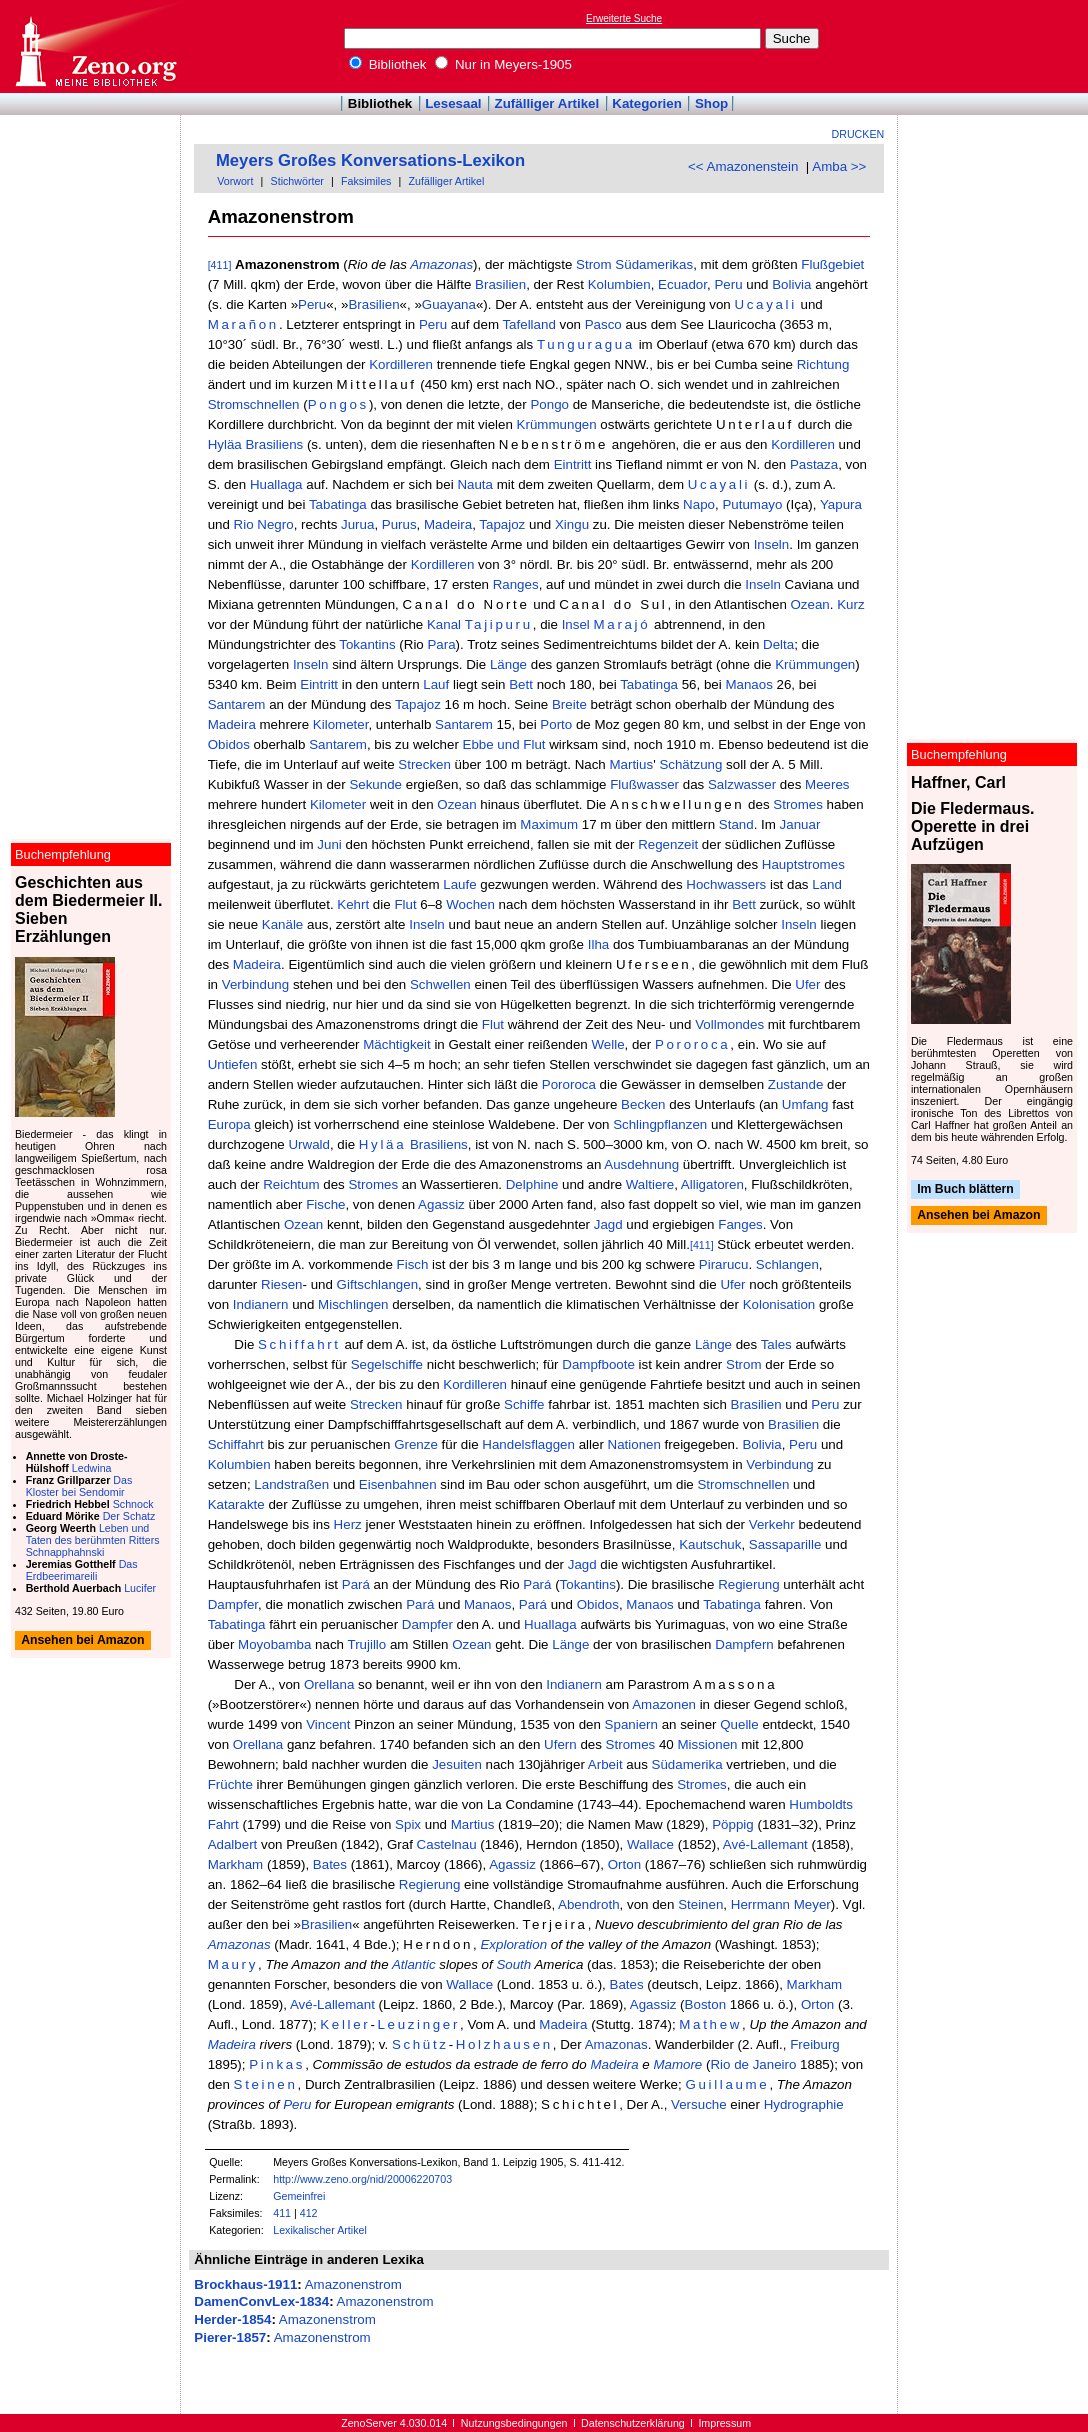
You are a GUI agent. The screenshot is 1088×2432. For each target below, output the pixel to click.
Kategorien (647, 103)
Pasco (603, 324)
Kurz (850, 604)
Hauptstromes (803, 864)
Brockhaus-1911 (245, 2284)
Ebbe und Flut (504, 744)
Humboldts (821, 1804)
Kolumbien (619, 284)
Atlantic (414, 1964)
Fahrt (223, 1824)
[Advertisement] (996, 46)
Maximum (549, 824)
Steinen (700, 1904)
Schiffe (524, 1404)
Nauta (475, 484)
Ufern (560, 1744)
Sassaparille (785, 1544)
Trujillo (366, 1644)
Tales (776, 1344)
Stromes (798, 804)
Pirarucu (724, 1264)
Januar (800, 824)
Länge (508, 664)
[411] (220, 265)
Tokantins (367, 644)
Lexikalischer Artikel (320, 2230)
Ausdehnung (641, 1164)
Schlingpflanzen (660, 1124)
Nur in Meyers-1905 (503, 64)
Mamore (677, 2064)
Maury (233, 1964)
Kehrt (353, 904)
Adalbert (233, 1844)
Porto (556, 724)
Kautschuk (710, 1544)
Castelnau (447, 1844)
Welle (607, 1044)
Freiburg (815, 2044)
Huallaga (276, 484)
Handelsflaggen (528, 1444)
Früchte (230, 1784)
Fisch (413, 1264)
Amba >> (839, 166)
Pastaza (814, 464)
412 (309, 2213)
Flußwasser (644, 784)
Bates (330, 1864)
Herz (348, 1524)
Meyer (812, 1904)
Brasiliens (274, 444)
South (513, 1964)
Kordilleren (401, 364)
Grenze (416, 1444)
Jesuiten (457, 1764)
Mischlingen (353, 1304)
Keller (345, 2024)
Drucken (858, 134)
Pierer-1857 (230, 2337)
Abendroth (589, 1904)
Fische (325, 1204)
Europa (229, 1124)
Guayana (449, 304)
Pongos (338, 404)
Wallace (650, 1844)
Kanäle (283, 924)
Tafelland (528, 324)
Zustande (796, 1084)
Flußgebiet (832, 264)
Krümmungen (557, 424)
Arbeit (605, 1764)
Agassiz (441, 1204)
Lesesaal (453, 103)
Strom (594, 264)
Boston (706, 2004)
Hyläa (225, 444)
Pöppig (733, 1824)
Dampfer (233, 1604)
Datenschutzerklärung (633, 2423)
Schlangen (787, 1264)
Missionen (707, 1744)
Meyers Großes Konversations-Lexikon (370, 160)
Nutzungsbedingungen (514, 2423)
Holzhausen (504, 2044)
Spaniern (631, 1724)
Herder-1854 (232, 2319)
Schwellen (440, 984)
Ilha (599, 944)
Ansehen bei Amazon (978, 1216)
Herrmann (760, 1904)
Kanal (444, 624)
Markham (236, 1864)
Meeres (827, 784)
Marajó (622, 624)
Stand (736, 824)
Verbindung (255, 984)
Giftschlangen (378, 1284)
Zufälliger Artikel (547, 103)
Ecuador (682, 284)
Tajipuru (499, 624)
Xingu (572, 524)
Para (441, 644)
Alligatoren (712, 1184)
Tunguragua (586, 344)
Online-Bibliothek (95, 46)
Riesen (282, 1284)
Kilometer (341, 724)
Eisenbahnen (398, 1484)
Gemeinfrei (299, 2196)
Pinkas (277, 2064)
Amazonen (664, 1704)
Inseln (772, 544)
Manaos (748, 684)
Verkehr (772, 1524)
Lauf (436, 684)
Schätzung (690, 764)
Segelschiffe (387, 1364)
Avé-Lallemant (765, 1844)
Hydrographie (804, 2104)
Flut (405, 904)
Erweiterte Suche (624, 18)
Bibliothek (388, 64)
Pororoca (692, 1044)
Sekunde (375, 784)
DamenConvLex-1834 (261, 2301)
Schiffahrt (299, 1344)
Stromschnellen (254, 404)
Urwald (308, 1144)
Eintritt (573, 464)
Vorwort (235, 181)
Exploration (513, 1944)
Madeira (448, 524)
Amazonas (441, 264)
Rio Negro (264, 524)
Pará (356, 1584)
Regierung (749, 1584)
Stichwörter (297, 181)
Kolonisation (779, 1304)
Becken (643, 1104)
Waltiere (650, 1184)
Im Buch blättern (965, 1189)
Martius (631, 764)
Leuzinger (418, 2024)
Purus (399, 524)
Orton (624, 1864)
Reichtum (291, 1184)
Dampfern (744, 1644)
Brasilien (500, 284)
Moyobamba (274, 1644)
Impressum (724, 2423)
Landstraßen (291, 1484)
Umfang (805, 1104)
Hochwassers (726, 884)
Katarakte (236, 1504)
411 (282, 2213)
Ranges (516, 584)
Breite (569, 704)
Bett (521, 684)
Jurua (357, 524)
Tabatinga (338, 504)
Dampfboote (598, 1364)
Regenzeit (668, 844)
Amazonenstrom (353, 2284)
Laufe (459, 884)
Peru (728, 284)
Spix (408, 1824)
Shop (711, 103)
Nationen (634, 1444)
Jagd (608, 1224)
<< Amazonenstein (743, 166)
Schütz (420, 2044)
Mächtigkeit (396, 1044)
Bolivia (791, 284)
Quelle (739, 1724)
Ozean (810, 604)
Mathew (710, 2024)
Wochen (470, 904)
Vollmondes (729, 1024)
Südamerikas (654, 264)
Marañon (243, 324)
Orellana (329, 1684)
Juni (329, 844)
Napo (699, 504)
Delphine (532, 1184)
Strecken (424, 764)
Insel (576, 624)
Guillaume (727, 2084)
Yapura (841, 504)
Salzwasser (742, 784)
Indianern (261, 1304)
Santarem (237, 704)
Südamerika (687, 1764)
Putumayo (752, 504)
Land (827, 884)
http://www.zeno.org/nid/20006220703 (362, 2179)
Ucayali (765, 304)
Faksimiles (366, 181)
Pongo (549, 404)
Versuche (699, 2104)
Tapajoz (502, 524)
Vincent (328, 1724)
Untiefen (233, 1064)
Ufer (807, 984)
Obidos (229, 744)
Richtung (823, 364)
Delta (778, 644)
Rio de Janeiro (753, 2064)
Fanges (740, 1224)
